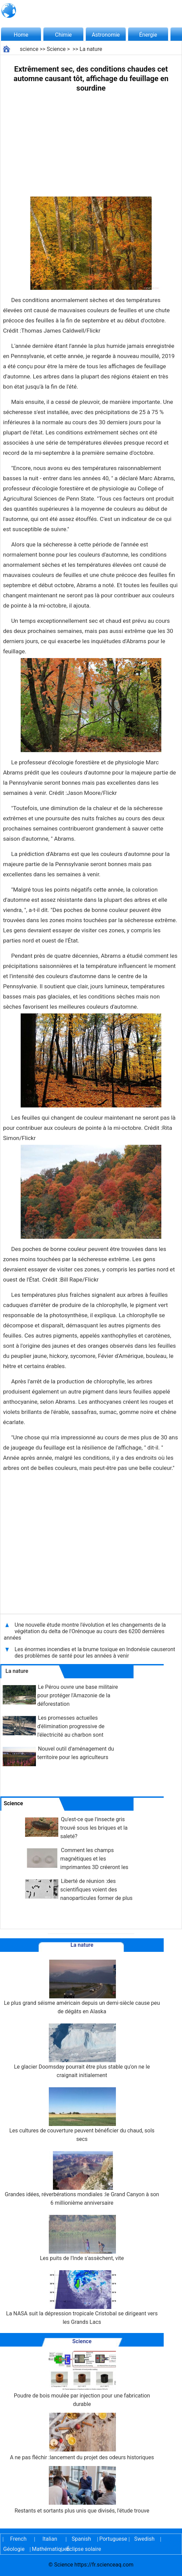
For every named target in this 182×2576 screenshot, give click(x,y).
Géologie (14, 2549)
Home (21, 35)
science (29, 49)
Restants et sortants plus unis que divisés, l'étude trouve (82, 2490)
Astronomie (106, 35)
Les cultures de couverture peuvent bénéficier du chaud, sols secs (81, 2114)
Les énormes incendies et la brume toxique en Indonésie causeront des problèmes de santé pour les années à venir (95, 1652)
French (18, 2539)
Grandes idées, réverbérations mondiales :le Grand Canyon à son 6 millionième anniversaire (82, 2178)
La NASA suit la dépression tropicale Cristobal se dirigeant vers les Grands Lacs (82, 2297)
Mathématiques (45, 2549)
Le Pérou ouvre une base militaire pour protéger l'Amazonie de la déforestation (77, 1695)
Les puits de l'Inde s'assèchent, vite (82, 2238)
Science (56, 49)
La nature (91, 49)
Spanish (81, 2539)
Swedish (144, 2539)
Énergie (148, 35)
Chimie (63, 35)
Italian (49, 2539)
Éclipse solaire (83, 2549)
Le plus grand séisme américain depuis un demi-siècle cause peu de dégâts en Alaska (82, 1987)
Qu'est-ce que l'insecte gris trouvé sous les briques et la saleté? (94, 1828)
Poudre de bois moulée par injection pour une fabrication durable (82, 2379)
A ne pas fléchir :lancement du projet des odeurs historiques (82, 2437)
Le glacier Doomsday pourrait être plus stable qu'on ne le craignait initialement (82, 2050)
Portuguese (112, 2539)
